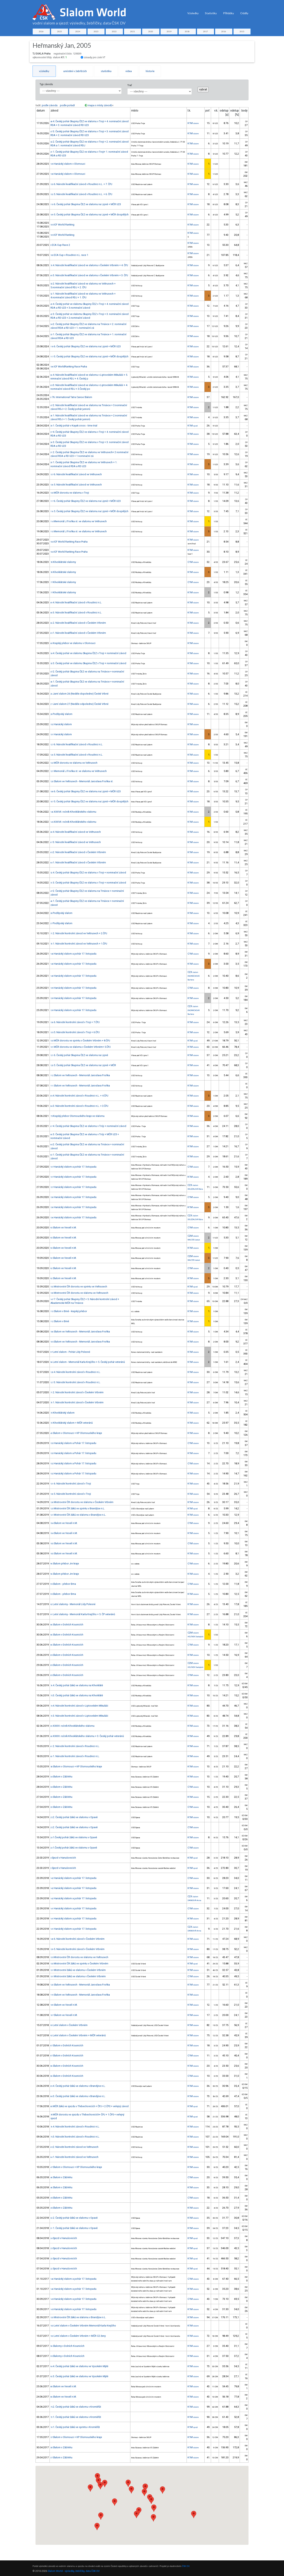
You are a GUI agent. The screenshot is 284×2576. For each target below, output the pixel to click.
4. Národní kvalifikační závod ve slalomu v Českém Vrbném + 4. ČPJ (89, 265)
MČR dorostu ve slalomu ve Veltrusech (73, 762)
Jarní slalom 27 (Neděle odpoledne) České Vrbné (79, 703)
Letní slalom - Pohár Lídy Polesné (70, 1351)
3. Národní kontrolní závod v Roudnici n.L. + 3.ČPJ (79, 1105)
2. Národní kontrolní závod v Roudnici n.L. (75, 1746)
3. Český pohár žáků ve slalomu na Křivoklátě (76, 1695)
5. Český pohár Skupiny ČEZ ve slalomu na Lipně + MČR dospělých (89, 356)
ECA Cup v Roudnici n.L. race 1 (69, 254)
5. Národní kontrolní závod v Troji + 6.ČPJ (75, 1032)
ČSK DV (185, 2566)
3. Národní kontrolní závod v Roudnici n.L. (75, 1382)
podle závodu (50, 105)
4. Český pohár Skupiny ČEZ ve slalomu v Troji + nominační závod (88, 872)
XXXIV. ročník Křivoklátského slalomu (72, 1725)
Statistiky (211, 13)
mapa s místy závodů (100, 105)
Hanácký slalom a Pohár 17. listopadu (73, 1443)
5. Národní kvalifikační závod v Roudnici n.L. (76, 754)
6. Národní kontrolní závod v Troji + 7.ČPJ (75, 1022)
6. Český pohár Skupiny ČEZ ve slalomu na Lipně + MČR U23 (85, 346)
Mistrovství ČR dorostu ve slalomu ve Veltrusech (79, 1292)
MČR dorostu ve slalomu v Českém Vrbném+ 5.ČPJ (80, 1046)
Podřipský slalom (61, 714)
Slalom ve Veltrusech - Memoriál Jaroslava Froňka (80, 1075)
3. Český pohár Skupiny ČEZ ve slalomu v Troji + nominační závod (88, 882)
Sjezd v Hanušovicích (63, 1857)
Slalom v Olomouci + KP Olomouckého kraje (76, 1433)
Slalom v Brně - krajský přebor (68, 1311)
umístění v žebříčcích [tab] (75, 71)
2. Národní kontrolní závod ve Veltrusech (74, 2146)
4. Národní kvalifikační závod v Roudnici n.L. (76, 602)
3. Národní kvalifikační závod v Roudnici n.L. (76, 612)
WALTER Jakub (194, 1240)
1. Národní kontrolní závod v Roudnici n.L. (75, 1756)
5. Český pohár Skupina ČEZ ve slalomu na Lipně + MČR (83, 1065)
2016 (223, 31)
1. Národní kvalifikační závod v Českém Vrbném (78, 632)
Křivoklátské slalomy (63, 561)
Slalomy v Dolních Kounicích (67, 2345)
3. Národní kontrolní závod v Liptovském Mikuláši (79, 1715)
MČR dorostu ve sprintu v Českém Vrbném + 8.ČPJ (80, 1040)
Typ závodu (46, 84)
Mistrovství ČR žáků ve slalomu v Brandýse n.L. (78, 1514)
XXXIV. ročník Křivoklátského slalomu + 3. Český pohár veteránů (87, 1736)
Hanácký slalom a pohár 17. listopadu (73, 953)
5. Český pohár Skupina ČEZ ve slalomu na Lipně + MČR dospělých (89, 214)
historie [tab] (150, 71)
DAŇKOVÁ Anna (194, 1900)
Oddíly (244, 13)
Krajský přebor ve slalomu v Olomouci (72, 643)
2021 (132, 31)
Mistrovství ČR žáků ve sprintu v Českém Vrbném (79, 1963)
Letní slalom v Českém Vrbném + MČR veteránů (78, 2035)
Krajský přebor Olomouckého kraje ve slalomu (77, 1115)
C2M (193, 1235)
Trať (129, 85)
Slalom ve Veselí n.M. (63, 1227)
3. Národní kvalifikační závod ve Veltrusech (75, 842)
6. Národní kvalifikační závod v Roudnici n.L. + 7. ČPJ (81, 184)
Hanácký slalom (61, 724)
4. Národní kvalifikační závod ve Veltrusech (75, 831)
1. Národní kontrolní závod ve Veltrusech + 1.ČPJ (78, 943)
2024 (77, 31)
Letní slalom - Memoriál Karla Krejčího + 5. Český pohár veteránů (87, 1361)
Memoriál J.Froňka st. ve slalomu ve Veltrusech (78, 521)
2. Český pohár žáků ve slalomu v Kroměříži (75, 2406)
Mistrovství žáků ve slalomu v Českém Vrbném (78, 1970)
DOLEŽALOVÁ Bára (195, 1189)
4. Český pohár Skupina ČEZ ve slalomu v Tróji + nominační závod (88, 1126)
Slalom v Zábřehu (61, 1776)
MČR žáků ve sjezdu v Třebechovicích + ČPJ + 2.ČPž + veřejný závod (89, 2106)
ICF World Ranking (62, 224)
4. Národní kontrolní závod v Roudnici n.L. (75, 1372)
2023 (96, 31)
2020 (150, 31)
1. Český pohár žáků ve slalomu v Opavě (74, 2228)
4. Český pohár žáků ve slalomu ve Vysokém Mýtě (79, 2366)
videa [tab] (128, 71)
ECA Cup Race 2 (60, 244)
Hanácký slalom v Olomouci (67, 163)
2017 (205, 31)
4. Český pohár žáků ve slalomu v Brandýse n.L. (78, 2085)
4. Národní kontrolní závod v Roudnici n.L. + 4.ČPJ (79, 1095)
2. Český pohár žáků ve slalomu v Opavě (74, 1817)
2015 (242, 31)
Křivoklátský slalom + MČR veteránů (71, 1422)
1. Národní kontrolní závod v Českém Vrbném (77, 1402)
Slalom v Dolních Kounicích (66, 1624)
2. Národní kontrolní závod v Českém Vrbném (77, 1392)
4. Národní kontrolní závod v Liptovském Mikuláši (79, 1705)
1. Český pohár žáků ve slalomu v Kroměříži (75, 2416)
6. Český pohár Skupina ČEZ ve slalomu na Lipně (79, 1055)
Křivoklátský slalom (62, 1412)
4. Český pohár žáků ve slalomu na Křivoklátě (76, 1685)
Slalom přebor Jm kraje (64, 1563)
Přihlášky (228, 13)
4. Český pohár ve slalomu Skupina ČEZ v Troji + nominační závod (88, 653)
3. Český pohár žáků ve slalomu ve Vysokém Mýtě (79, 2376)
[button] (144, 2492)
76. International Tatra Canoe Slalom (71, 397)
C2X (193, 972)
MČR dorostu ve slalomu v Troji (69, 492)
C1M (193, 561)
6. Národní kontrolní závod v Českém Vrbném (77, 1938)
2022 (114, 31)
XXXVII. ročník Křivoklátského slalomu (73, 811)
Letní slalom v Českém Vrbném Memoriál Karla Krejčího (83, 2325)
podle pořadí (67, 105)
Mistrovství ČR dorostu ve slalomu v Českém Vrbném (81, 1502)
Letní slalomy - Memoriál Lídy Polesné (72, 1604)
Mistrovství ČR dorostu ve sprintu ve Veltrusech (78, 1286)
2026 (41, 31)
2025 (59, 31)
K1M (193, 123)
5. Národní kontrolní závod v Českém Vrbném (77, 1949)
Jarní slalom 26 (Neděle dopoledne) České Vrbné (79, 693)
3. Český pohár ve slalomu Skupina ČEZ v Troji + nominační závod (88, 663)
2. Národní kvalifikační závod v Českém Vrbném (78, 622)
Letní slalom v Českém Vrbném (69, 2025)
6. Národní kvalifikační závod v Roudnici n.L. (76, 744)
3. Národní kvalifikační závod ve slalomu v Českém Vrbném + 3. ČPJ (89, 275)
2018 (187, 31)
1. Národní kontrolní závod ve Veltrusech (74, 2156)
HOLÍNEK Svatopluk (195, 1637)
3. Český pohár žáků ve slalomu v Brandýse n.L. (78, 2096)
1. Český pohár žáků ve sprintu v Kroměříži (75, 2427)
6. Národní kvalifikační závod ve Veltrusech (76, 474)
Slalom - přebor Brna (63, 1583)
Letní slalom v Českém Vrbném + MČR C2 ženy (78, 2335)
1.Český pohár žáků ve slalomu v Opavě (73, 1837)
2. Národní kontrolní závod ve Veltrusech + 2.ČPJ (78, 933)
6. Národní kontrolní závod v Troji (70, 1483)
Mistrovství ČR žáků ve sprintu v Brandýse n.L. (77, 1508)
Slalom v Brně (59, 1321)
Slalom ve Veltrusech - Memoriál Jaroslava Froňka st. (81, 781)
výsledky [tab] (44, 71)
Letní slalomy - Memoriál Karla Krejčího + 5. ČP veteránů (82, 1614)
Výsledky (193, 13)
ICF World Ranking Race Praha (69, 541)
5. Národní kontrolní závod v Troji (70, 1493)
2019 (169, 31)
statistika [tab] (106, 71)
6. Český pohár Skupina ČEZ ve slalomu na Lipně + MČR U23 (85, 204)
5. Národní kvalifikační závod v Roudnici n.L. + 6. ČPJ (81, 194)
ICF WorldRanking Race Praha (68, 366)
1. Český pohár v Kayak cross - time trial (73, 425)
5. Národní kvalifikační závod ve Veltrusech (76, 484)
